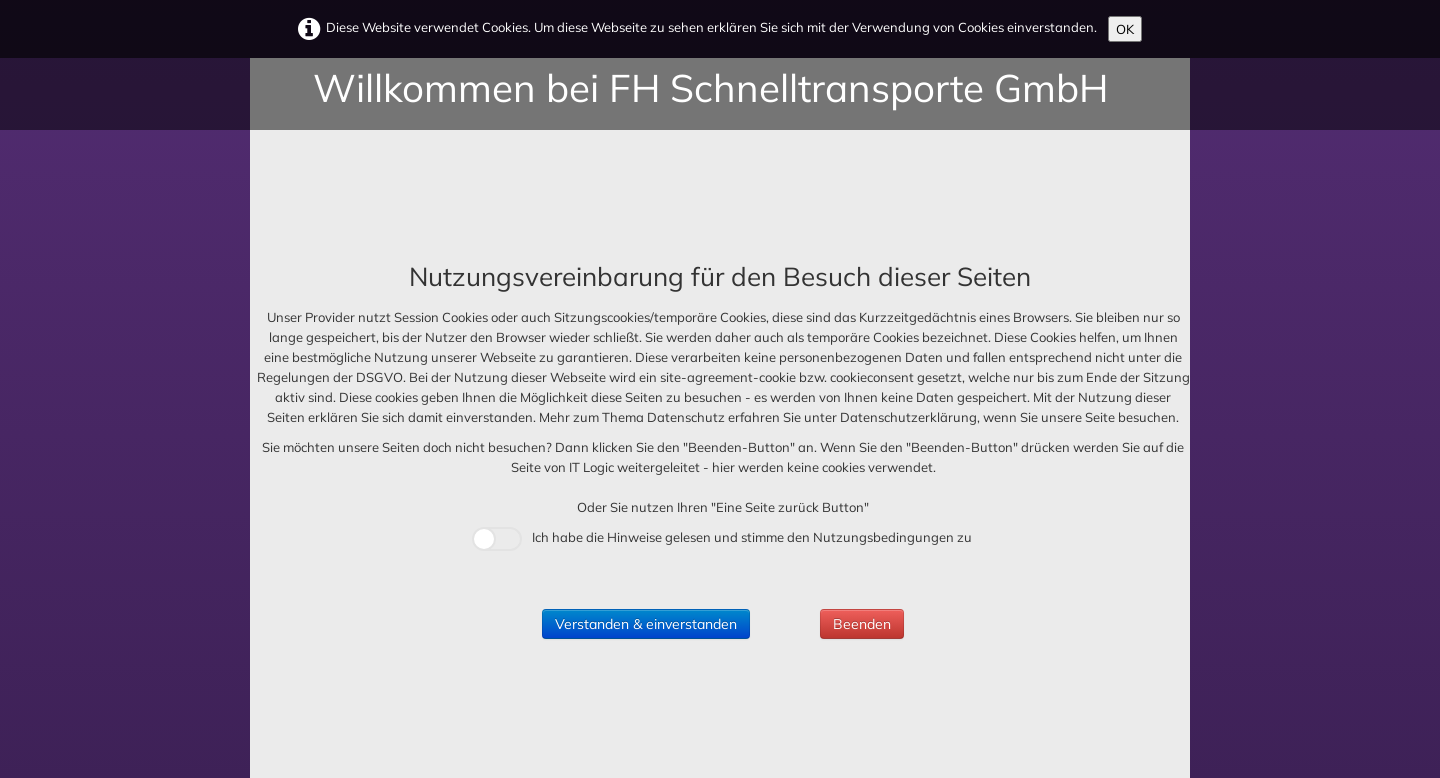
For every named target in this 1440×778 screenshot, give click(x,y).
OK (1125, 29)
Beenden (862, 624)
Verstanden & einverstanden (646, 624)
